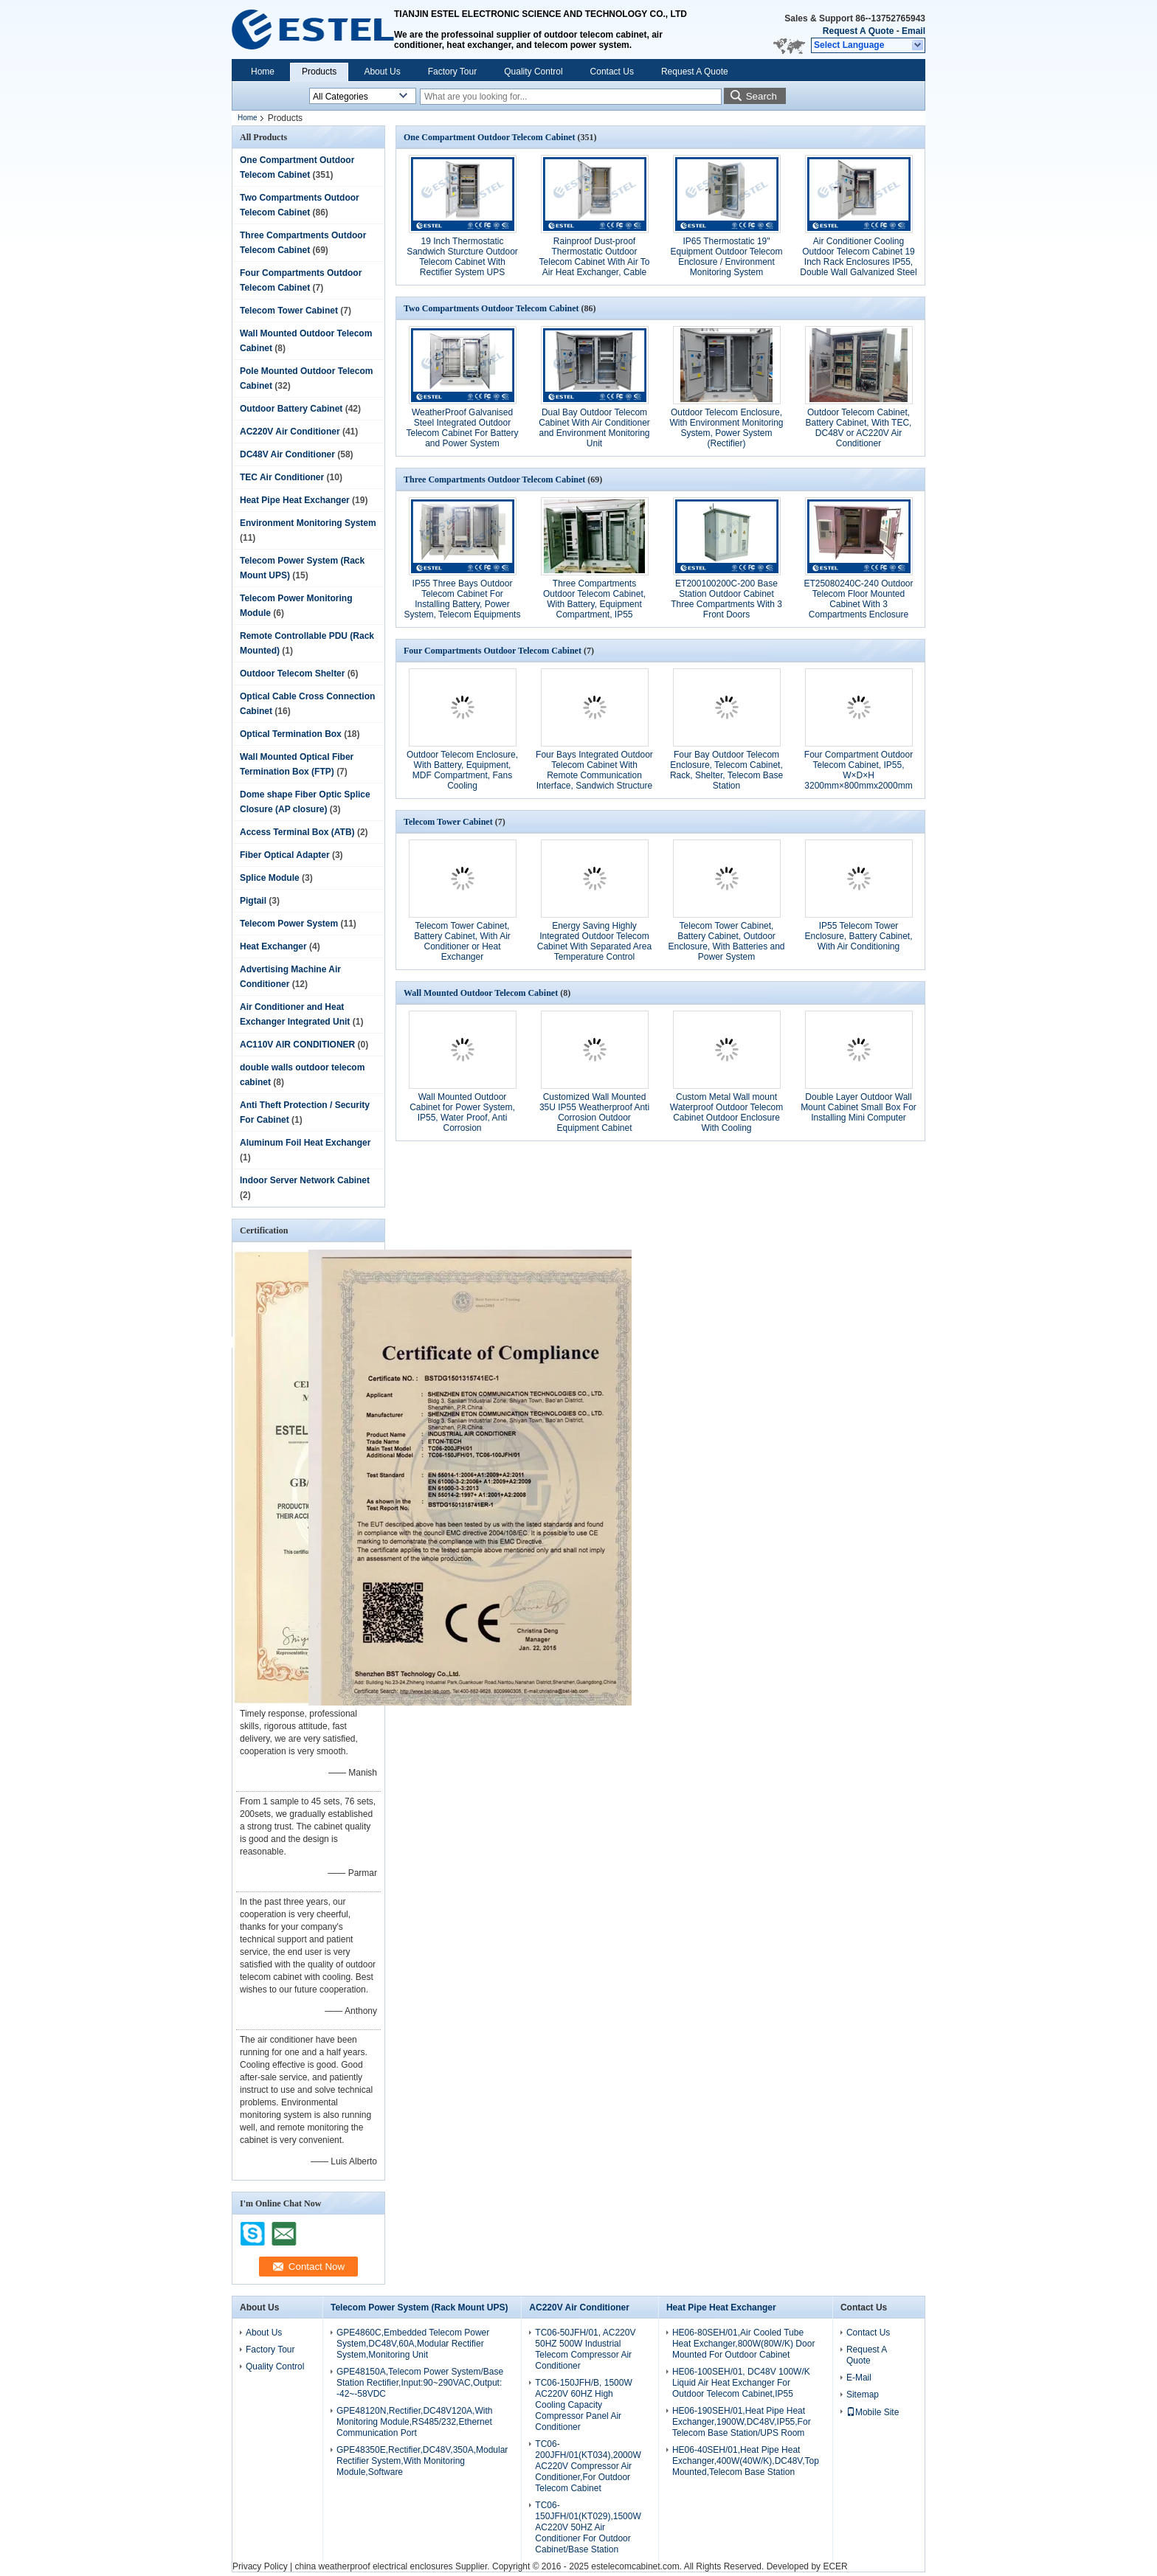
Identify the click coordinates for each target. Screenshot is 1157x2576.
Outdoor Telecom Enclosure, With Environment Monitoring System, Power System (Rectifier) (726, 428)
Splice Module (270, 878)
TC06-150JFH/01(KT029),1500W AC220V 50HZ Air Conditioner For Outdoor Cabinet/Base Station (587, 2527)
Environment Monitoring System (308, 523)
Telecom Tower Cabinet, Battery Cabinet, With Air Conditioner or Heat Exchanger (462, 941)
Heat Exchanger (273, 946)
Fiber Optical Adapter (285, 855)
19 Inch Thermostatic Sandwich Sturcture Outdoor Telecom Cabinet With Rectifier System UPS (462, 256)
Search (761, 96)
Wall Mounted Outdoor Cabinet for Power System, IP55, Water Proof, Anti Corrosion (462, 1112)
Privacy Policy (260, 2566)
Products (319, 71)
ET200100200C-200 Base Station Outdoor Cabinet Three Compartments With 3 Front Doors (726, 599)
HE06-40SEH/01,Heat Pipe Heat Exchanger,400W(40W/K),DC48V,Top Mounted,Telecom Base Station (745, 2461)
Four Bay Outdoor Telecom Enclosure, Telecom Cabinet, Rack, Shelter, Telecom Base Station (726, 770)
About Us (382, 71)
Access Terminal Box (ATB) (297, 832)
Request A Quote (858, 31)
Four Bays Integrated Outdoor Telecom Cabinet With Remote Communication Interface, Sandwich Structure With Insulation (594, 775)
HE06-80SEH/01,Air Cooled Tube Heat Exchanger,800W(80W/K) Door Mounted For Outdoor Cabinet (743, 2343)
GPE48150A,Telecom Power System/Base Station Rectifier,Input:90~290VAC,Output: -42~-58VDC (419, 2382)
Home (262, 71)
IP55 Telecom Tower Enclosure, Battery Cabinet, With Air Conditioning (858, 936)
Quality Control (533, 71)
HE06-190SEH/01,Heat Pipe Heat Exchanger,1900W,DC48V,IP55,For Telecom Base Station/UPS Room (741, 2422)
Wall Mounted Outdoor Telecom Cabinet (481, 993)
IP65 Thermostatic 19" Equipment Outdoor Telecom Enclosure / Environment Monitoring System (727, 256)
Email (913, 31)
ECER (835, 2566)
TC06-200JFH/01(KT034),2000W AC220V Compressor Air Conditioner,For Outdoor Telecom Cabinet (587, 2466)
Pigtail (253, 901)
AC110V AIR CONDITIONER (297, 1044)
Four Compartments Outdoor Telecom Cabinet (492, 650)
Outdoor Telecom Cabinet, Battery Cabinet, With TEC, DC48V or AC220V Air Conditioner (859, 428)
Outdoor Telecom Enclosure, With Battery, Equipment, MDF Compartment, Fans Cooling (462, 770)
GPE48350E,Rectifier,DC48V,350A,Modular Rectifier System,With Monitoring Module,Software (422, 2461)
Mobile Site (872, 2412)
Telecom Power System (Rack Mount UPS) (419, 2307)
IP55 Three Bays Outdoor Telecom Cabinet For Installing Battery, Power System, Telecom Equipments (462, 599)
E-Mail (858, 2377)
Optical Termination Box (291, 734)
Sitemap (862, 2394)
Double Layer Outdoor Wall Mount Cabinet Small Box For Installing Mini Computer (858, 1107)
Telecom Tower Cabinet (289, 310)
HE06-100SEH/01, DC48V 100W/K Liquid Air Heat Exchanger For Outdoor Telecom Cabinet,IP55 (741, 2382)
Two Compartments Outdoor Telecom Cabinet (491, 308)
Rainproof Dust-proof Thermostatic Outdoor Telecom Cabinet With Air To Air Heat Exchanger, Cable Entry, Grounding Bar (594, 262)
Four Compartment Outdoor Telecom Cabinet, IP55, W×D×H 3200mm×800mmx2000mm (858, 770)
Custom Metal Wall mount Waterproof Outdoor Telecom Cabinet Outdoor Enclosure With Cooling (726, 1112)
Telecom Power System (289, 923)
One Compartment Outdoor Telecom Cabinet (489, 137)
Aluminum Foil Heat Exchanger (305, 1143)
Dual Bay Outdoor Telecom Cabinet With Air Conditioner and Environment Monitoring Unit (594, 428)
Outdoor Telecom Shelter (292, 673)
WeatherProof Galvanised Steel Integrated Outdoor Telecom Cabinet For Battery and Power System (462, 428)
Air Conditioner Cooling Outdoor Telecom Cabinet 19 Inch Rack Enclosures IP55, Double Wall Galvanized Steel (858, 256)
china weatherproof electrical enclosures (373, 2566)
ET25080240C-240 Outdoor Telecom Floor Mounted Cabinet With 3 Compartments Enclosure (858, 599)
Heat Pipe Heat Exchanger (295, 500)
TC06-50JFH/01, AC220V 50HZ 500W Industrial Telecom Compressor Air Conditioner (585, 2349)
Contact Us (612, 71)
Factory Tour (452, 71)
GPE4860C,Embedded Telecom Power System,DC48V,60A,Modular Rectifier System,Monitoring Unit (412, 2343)
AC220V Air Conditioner (290, 431)
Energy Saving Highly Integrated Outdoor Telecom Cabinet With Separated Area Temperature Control (594, 941)
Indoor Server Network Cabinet (305, 1180)
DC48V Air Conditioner (287, 454)
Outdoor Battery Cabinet (291, 409)
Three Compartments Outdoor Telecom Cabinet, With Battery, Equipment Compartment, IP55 (594, 599)
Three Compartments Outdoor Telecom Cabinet (494, 479)
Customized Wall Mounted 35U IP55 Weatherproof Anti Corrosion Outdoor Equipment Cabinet (594, 1112)
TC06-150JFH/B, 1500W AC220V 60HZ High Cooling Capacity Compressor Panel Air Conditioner (583, 2405)
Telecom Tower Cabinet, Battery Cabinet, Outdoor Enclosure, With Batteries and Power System (726, 941)
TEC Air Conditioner (282, 477)
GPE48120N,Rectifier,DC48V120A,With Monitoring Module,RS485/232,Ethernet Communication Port (414, 2422)
